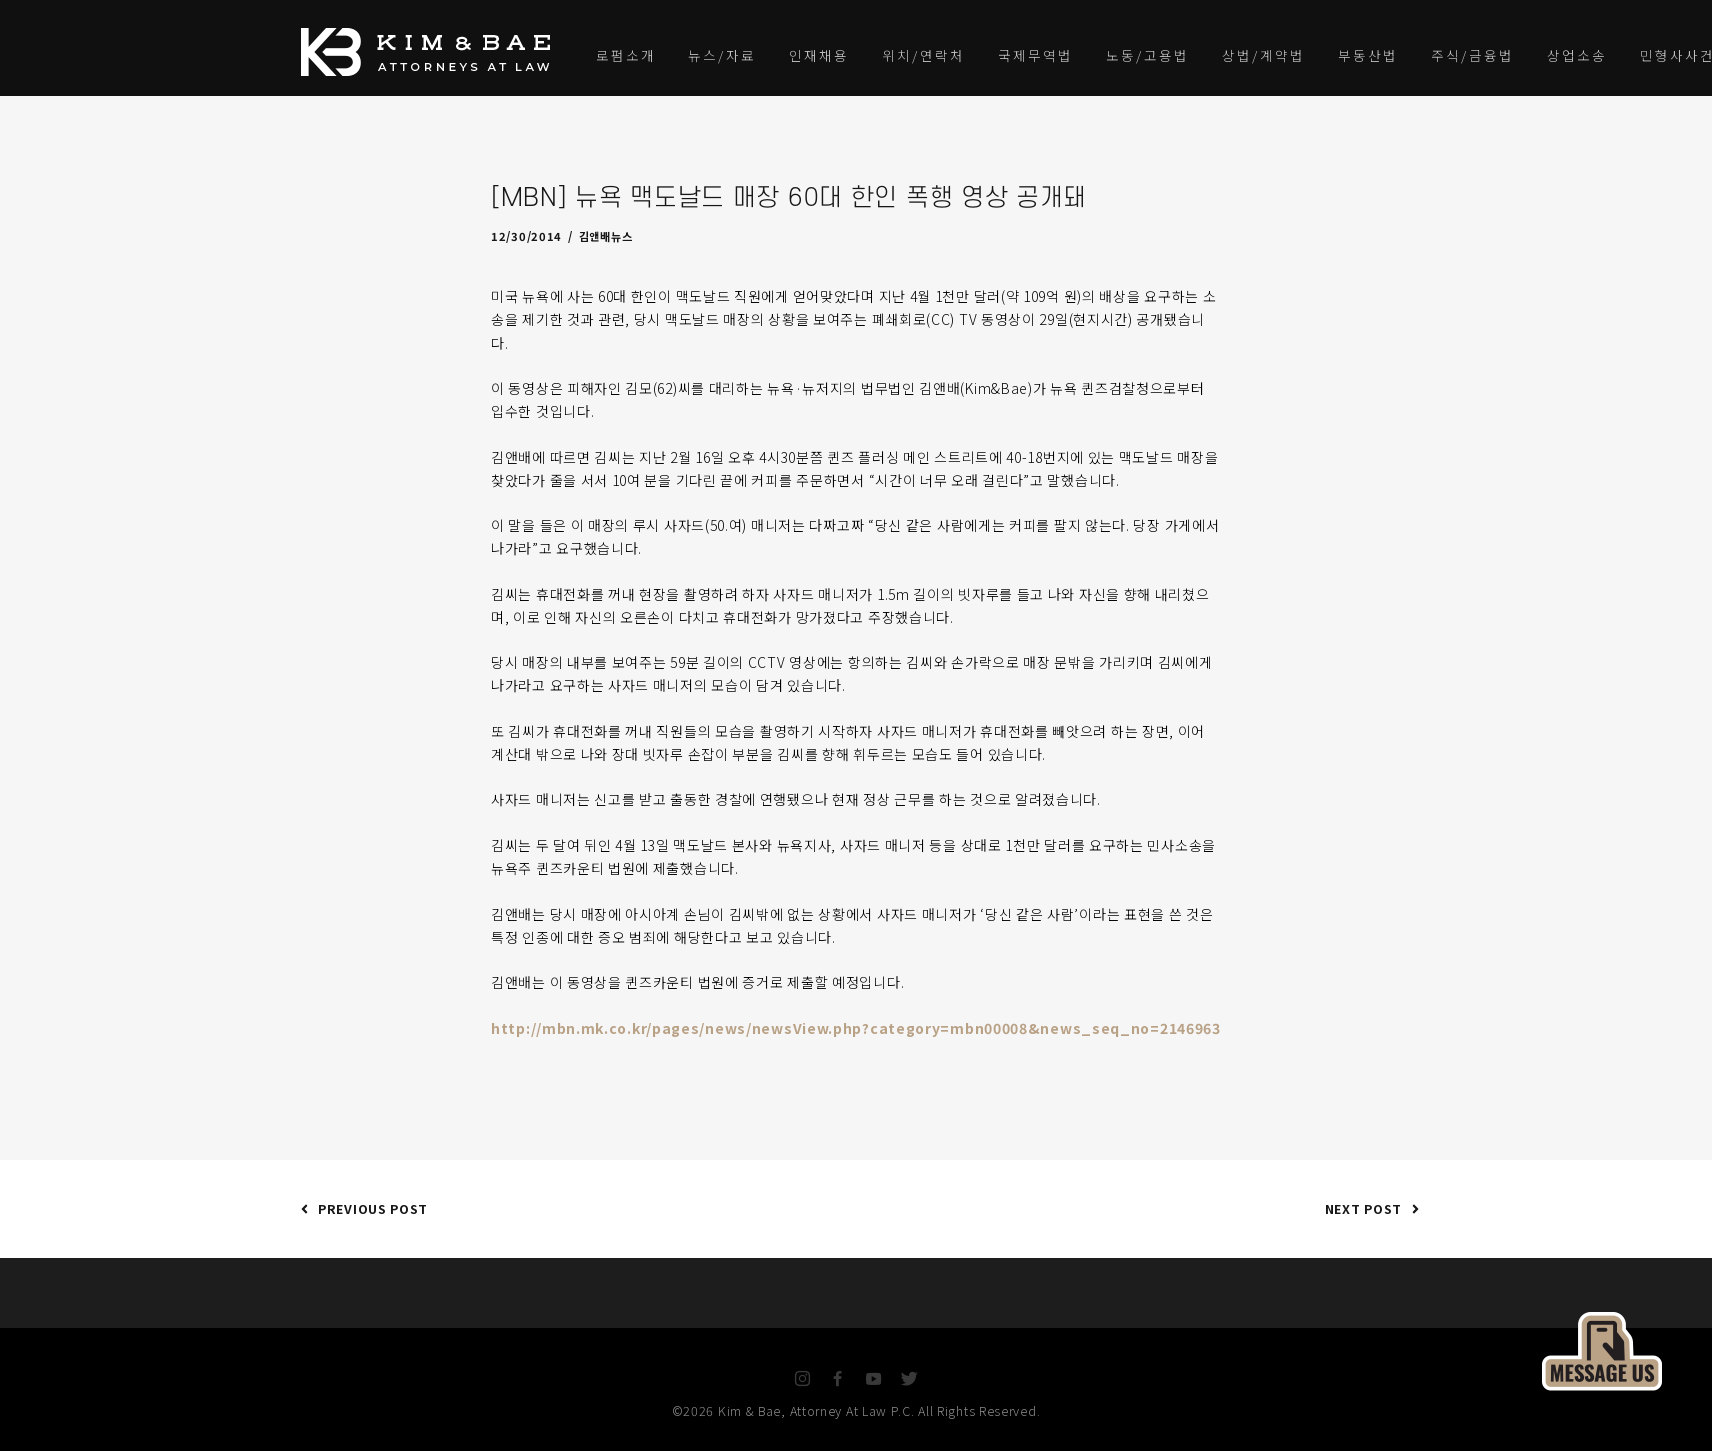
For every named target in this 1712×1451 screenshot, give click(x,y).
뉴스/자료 (722, 55)
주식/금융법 (1472, 55)
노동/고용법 (1147, 55)
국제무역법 (1035, 55)
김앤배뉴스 (606, 236)
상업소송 (1577, 55)
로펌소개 (626, 55)
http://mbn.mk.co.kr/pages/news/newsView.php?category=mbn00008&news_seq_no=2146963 (856, 1028)
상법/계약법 (1263, 55)
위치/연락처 (923, 55)
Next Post (1368, 1208)
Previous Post (364, 1208)
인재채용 (819, 55)
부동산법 (1368, 55)
